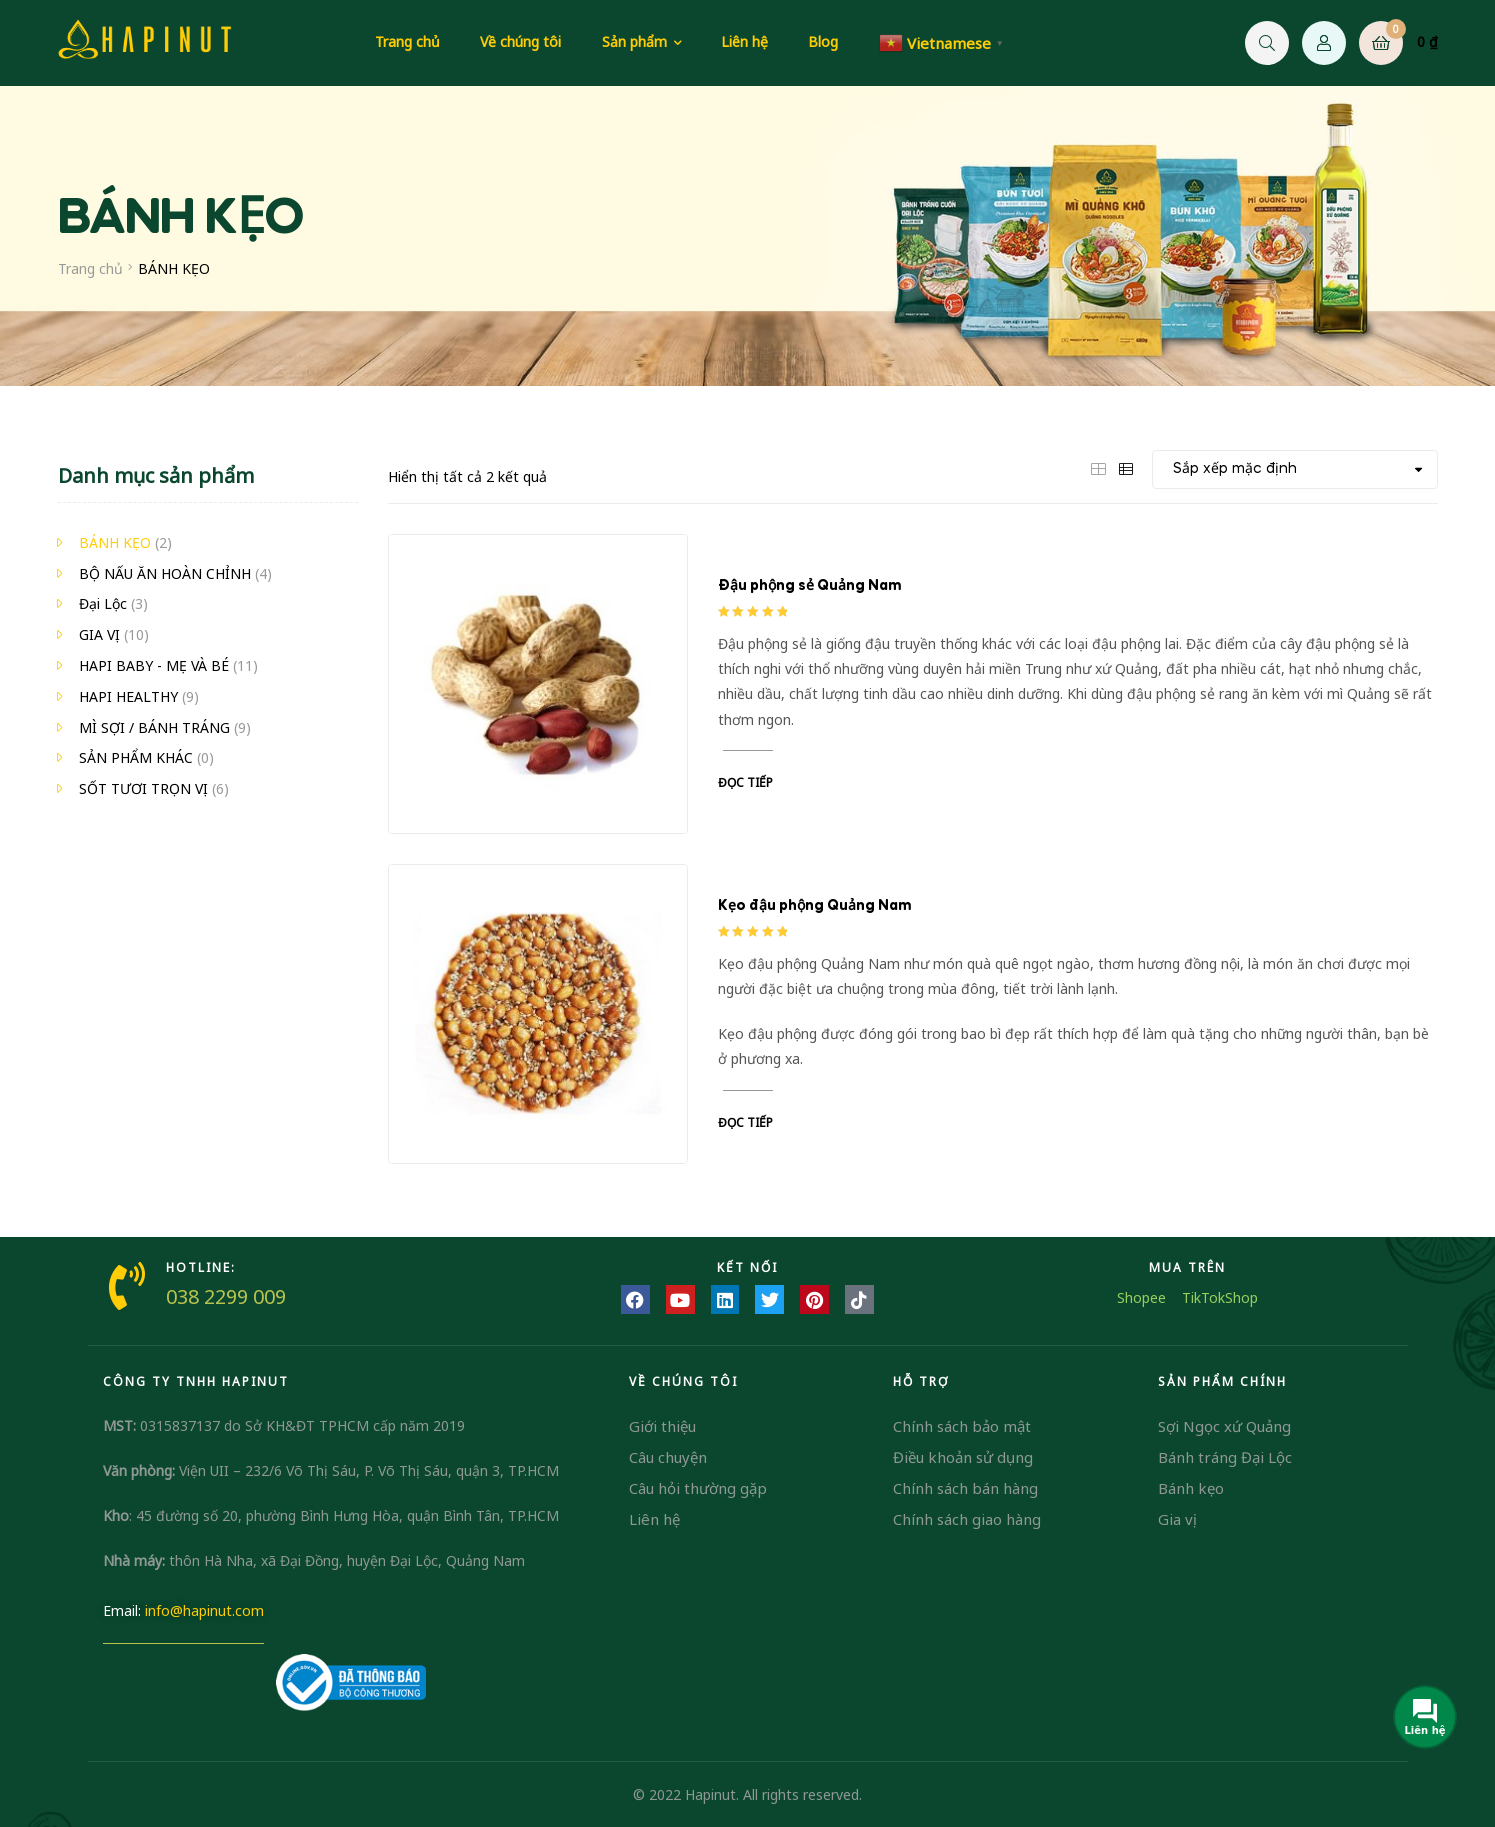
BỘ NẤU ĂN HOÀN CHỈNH (165, 573)
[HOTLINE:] (127, 1286)
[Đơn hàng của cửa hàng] (1295, 469)
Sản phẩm (634, 41)
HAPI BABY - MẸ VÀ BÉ (154, 665)
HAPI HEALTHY (128, 696)
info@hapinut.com (204, 1610)
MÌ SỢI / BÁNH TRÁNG (154, 727)
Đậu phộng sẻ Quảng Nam (809, 586)
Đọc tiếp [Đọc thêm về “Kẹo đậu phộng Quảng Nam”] (745, 1122)
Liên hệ (744, 41)
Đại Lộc (103, 603)
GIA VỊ (99, 634)
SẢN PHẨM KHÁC (136, 757)
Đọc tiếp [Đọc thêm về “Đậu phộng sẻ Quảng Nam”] (745, 782)
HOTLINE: (201, 1267)
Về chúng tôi (520, 41)
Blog (823, 41)
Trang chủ (407, 41)
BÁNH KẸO (115, 542)
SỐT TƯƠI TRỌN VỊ (143, 788)
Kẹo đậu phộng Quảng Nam (814, 906)
